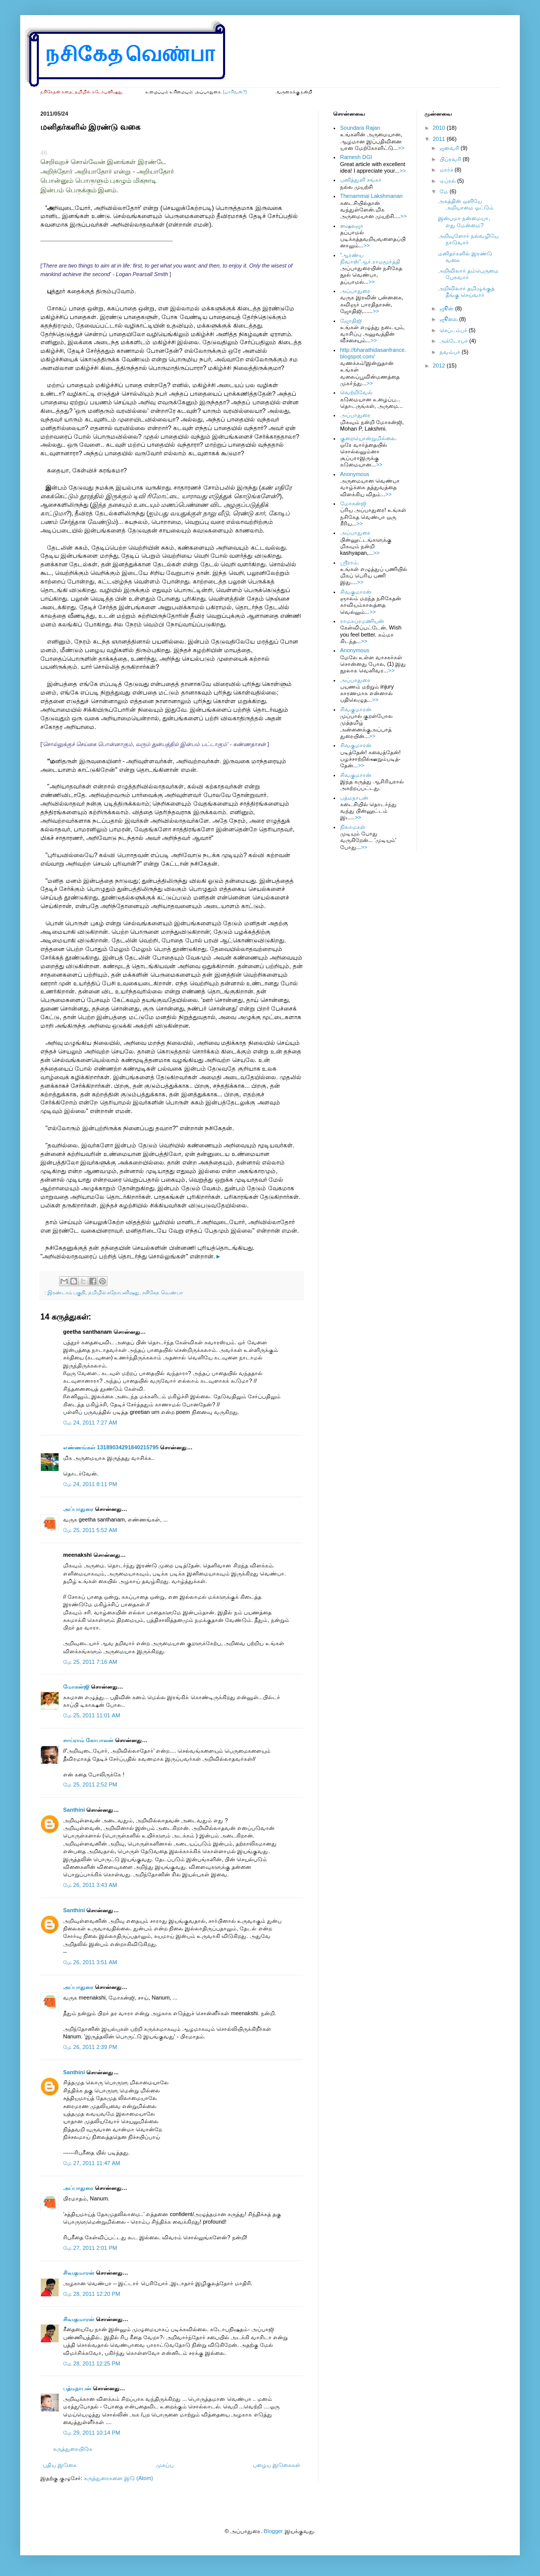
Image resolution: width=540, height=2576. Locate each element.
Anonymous (354, 474)
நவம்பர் (451, 352)
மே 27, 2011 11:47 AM (91, 2163)
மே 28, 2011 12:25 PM (91, 2363)
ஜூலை (449, 319)
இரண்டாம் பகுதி (66, 1292)
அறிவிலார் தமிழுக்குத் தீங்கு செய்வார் (466, 291)
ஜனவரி (450, 148)
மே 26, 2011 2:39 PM (90, 2047)
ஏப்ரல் (448, 181)
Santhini (74, 1810)
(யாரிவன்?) (235, 91)
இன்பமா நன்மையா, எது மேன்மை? (464, 221)
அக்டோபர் (454, 341)
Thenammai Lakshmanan (371, 196)
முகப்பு (165, 2465)
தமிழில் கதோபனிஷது (114, 1292)
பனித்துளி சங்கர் (361, 180)
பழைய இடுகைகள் (276, 2465)
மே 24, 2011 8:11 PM (90, 1484)
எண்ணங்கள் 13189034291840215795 (110, 1447)
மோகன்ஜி (76, 1687)
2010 (440, 128)
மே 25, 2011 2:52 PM (90, 1784)
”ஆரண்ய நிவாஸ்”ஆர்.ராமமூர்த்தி (370, 258)
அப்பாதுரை (78, 1509)
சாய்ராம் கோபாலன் (89, 1740)
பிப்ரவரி (451, 159)
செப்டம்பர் (454, 330)
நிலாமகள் (352, 827)
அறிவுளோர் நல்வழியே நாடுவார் (468, 239)
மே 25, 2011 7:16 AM (90, 1662)
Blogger (273, 2531)
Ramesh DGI (356, 157)
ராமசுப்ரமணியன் (362, 621)
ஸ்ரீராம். (349, 562)
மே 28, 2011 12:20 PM (91, 2294)
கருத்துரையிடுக (72, 2449)
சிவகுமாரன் (78, 2273)
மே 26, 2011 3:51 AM (90, 1962)
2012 (440, 365)
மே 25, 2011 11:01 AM (91, 1715)
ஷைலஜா (351, 226)
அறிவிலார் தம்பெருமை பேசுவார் (468, 274)
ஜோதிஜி (351, 321)
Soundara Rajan (360, 128)
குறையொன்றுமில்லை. (368, 438)
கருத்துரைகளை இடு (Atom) (118, 2478)
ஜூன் (447, 308)
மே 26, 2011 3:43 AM (90, 1885)
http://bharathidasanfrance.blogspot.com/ (373, 353)
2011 (440, 139)
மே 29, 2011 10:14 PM (91, 2433)
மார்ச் (447, 170)
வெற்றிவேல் (356, 392)
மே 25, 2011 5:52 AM (90, 1530)
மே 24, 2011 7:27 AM (90, 1423)
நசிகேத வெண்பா (162, 1292)
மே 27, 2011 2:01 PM (90, 2248)
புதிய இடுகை (60, 2465)
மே (445, 191)
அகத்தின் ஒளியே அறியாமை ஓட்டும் (466, 204)
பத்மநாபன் (77, 2388)
